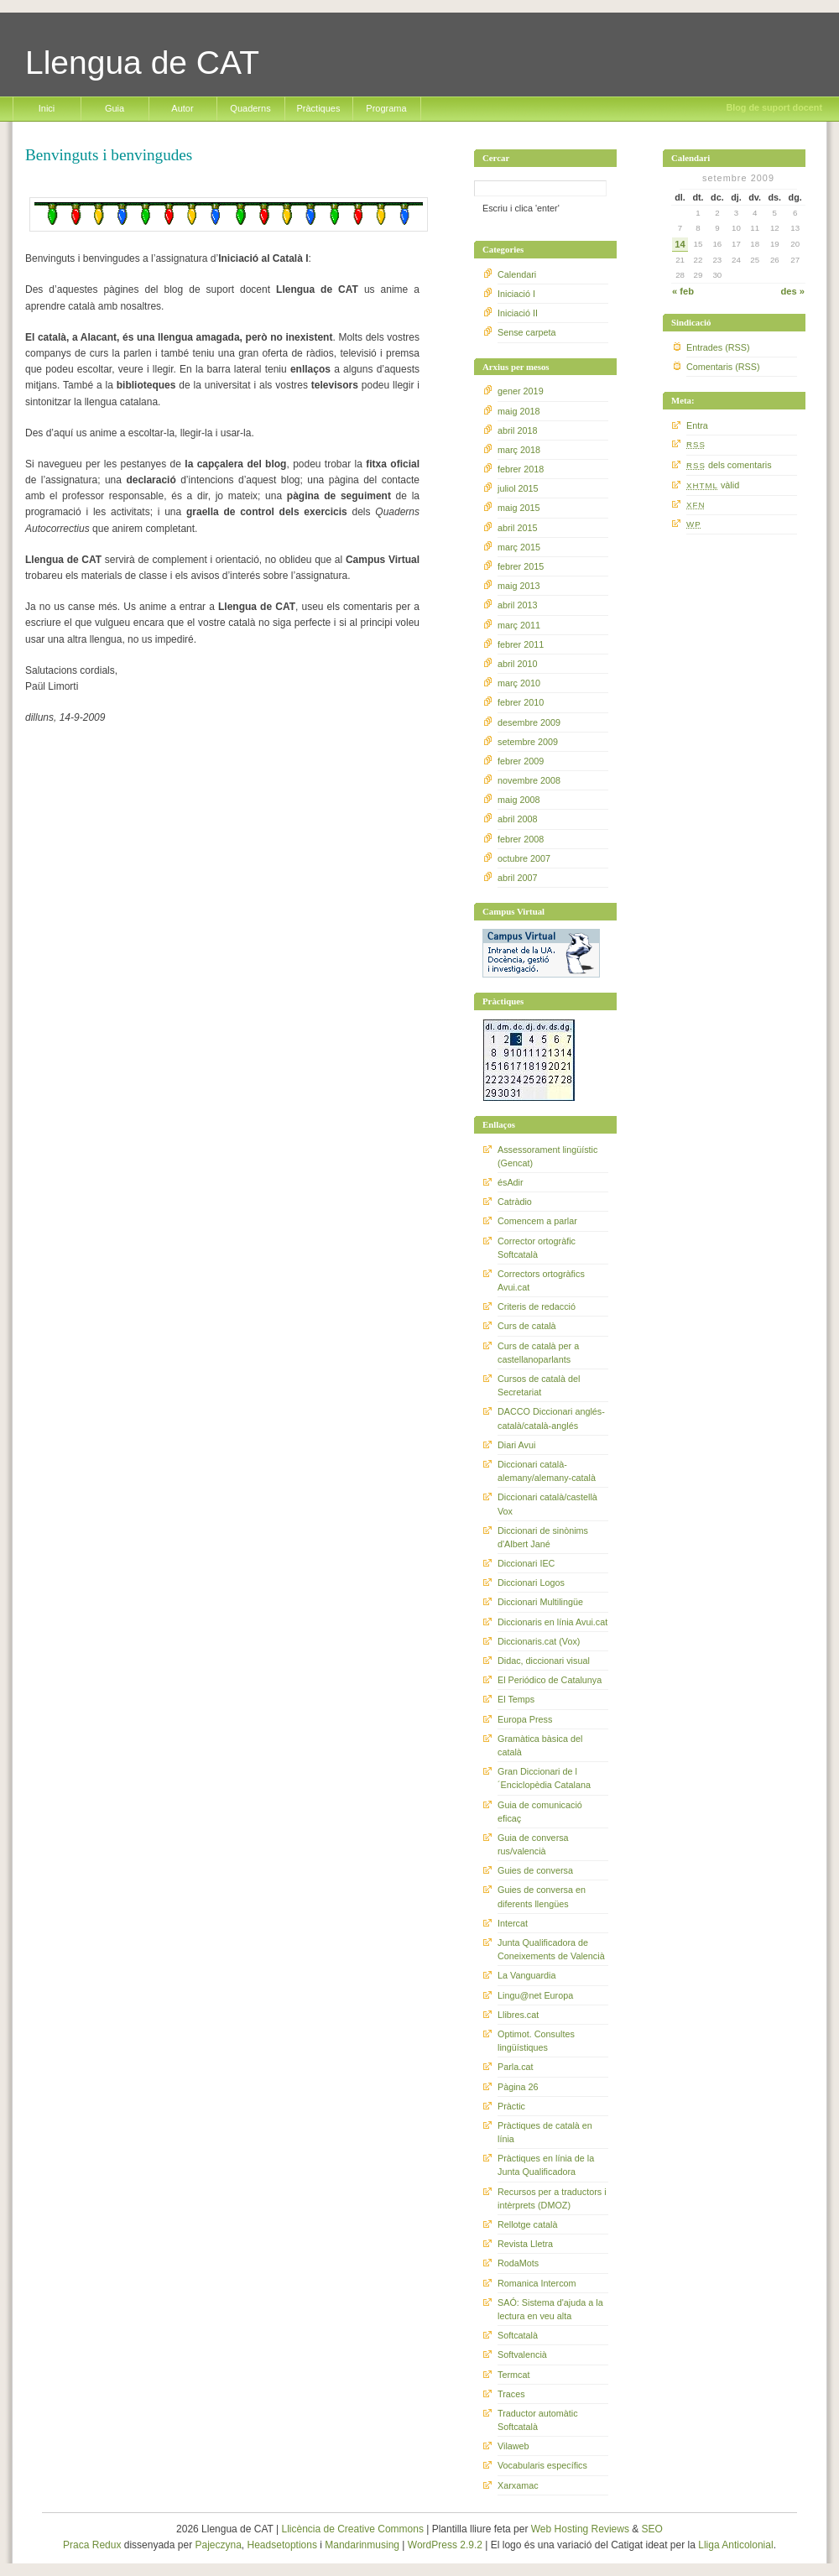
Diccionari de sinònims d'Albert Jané (543, 1537)
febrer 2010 (521, 702)
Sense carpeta (527, 332)
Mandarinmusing (362, 2545)
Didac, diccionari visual (544, 1661)
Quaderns (250, 108)
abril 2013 (517, 605)
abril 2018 (517, 430)
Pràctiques (319, 108)
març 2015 (519, 547)
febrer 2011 (521, 644)
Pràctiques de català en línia (545, 2132)
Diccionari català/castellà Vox (547, 1503)
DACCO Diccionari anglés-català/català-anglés (551, 1418)
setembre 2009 (528, 742)
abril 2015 (517, 528)
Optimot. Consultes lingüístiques (536, 2040)
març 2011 (519, 625)
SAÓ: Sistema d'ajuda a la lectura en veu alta (550, 2309)
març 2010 (519, 683)
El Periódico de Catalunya (550, 1680)
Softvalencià (522, 2354)
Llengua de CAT (142, 62)
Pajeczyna (218, 2545)
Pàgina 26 (518, 2087)
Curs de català (527, 1326)
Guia (114, 108)
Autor (182, 108)
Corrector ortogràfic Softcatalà (537, 1247)
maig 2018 (518, 411)
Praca (76, 2545)
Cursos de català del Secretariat (539, 1385)
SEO (652, 2529)
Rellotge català (527, 2224)
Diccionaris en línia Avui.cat (552, 1622)
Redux (107, 2545)
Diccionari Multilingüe (540, 1602)
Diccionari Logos (531, 1582)
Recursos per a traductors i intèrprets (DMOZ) (552, 2198)
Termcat (513, 2375)
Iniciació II (518, 313)
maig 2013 (518, 586)
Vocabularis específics (542, 2465)
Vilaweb (513, 2446)
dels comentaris (729, 465)
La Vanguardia (526, 1975)
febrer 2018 (521, 469)
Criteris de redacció (537, 1306)
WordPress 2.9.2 (445, 2545)
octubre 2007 (524, 858)
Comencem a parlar (537, 1221)
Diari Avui (516, 1445)
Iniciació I (516, 294)
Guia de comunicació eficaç (540, 1811)
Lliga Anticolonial (735, 2545)
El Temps (516, 1699)
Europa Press (525, 1719)
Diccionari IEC (526, 1563)
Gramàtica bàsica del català (540, 1745)
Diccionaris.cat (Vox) (539, 1641)
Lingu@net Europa (535, 1995)
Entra (697, 425)
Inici (47, 108)
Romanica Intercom (537, 2283)
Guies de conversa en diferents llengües (542, 1896)
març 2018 (519, 450)
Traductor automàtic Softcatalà (538, 2420)
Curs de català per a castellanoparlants (538, 1352)
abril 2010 (517, 664)
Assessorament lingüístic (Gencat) (547, 1156)
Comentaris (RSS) (723, 367)
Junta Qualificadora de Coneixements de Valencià (551, 1949)
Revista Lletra (525, 2244)
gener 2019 (521, 391)
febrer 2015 (521, 566)
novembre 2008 (529, 780)
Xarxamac (518, 2485)
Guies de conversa (535, 1870)
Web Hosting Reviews (580, 2529)
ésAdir (511, 1182)
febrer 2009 (521, 761)
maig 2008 (518, 800)
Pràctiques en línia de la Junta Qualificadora (546, 2165)
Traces (511, 2394)
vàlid (712, 485)
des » (792, 291)
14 (680, 244)
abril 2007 (517, 878)
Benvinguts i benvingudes (108, 155)
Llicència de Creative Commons (352, 2529)
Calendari (517, 274)
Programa (386, 108)
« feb (683, 291)
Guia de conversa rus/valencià (533, 1844)
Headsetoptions (282, 2545)
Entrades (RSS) (718, 347)
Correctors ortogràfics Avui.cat (541, 1280)
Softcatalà (518, 2335)
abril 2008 (517, 819)
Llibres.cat (518, 2015)
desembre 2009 (529, 722)
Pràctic (511, 2106)
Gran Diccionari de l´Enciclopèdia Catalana (544, 1778)
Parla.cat (516, 2067)
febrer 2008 (521, 839)
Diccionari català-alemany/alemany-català (547, 1471)
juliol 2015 (518, 488)
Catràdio (515, 1202)
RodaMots (518, 2263)
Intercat (513, 1923)
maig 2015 (518, 508)
